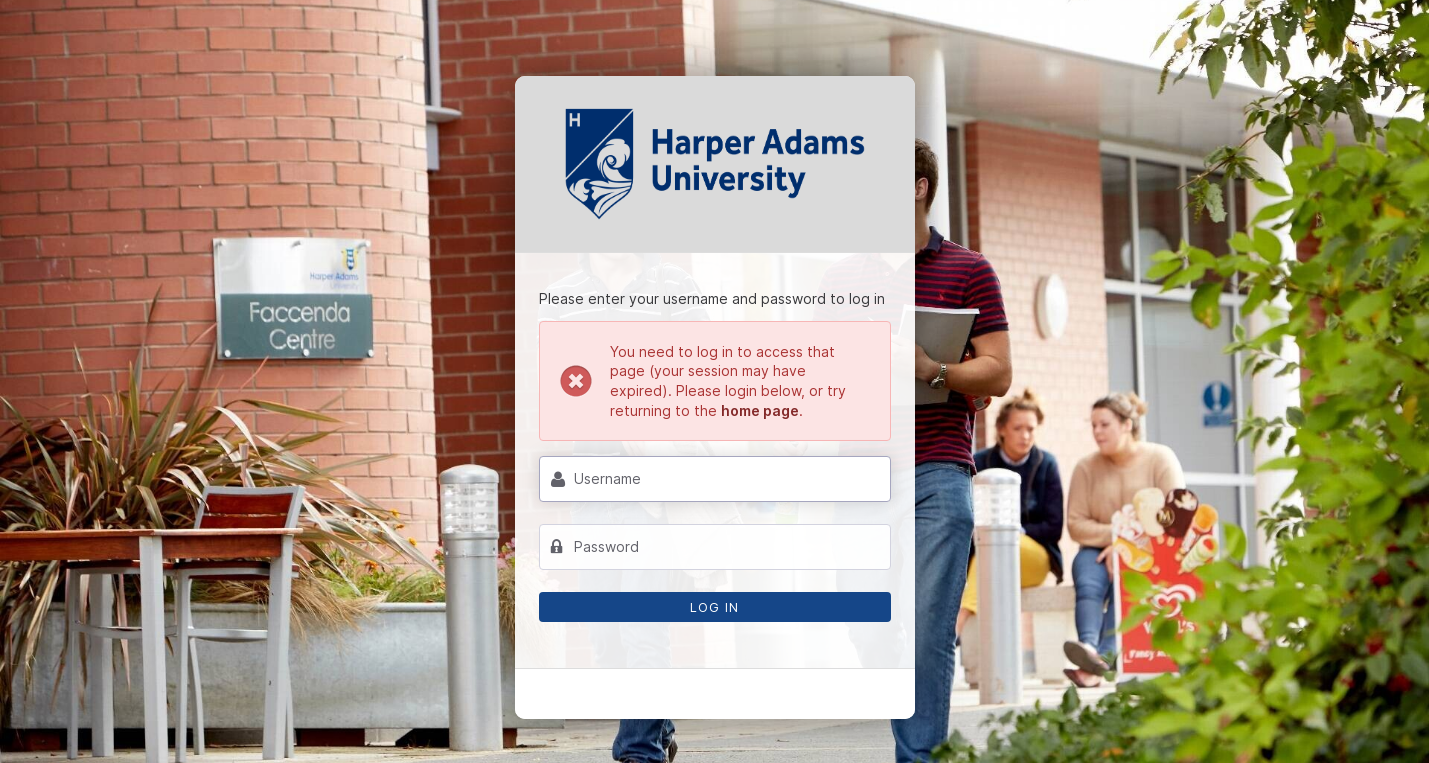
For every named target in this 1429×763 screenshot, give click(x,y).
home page (760, 410)
